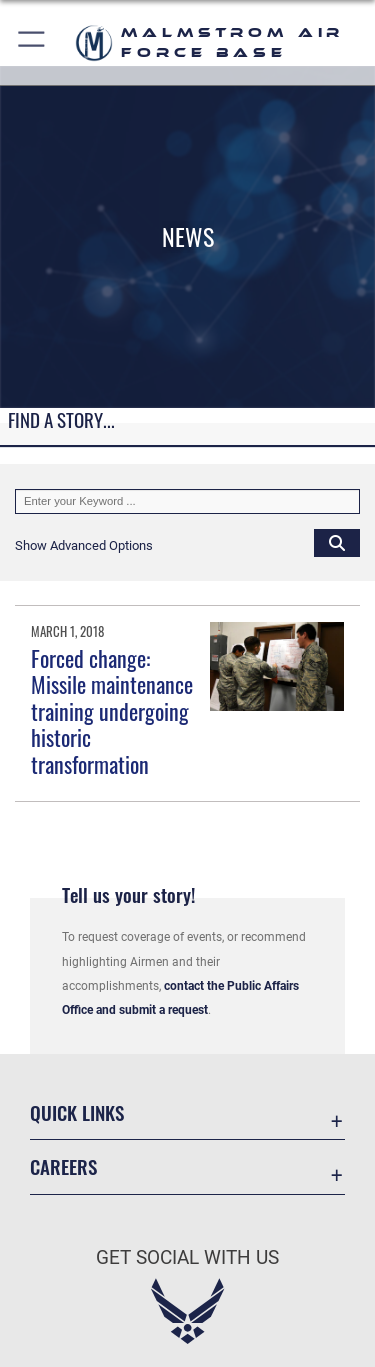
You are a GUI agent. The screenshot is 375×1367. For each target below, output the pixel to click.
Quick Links (77, 1112)
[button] (32, 42)
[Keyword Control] (187, 502)
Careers (63, 1166)
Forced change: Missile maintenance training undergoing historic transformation (112, 711)
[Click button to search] (337, 542)
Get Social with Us (187, 1257)
